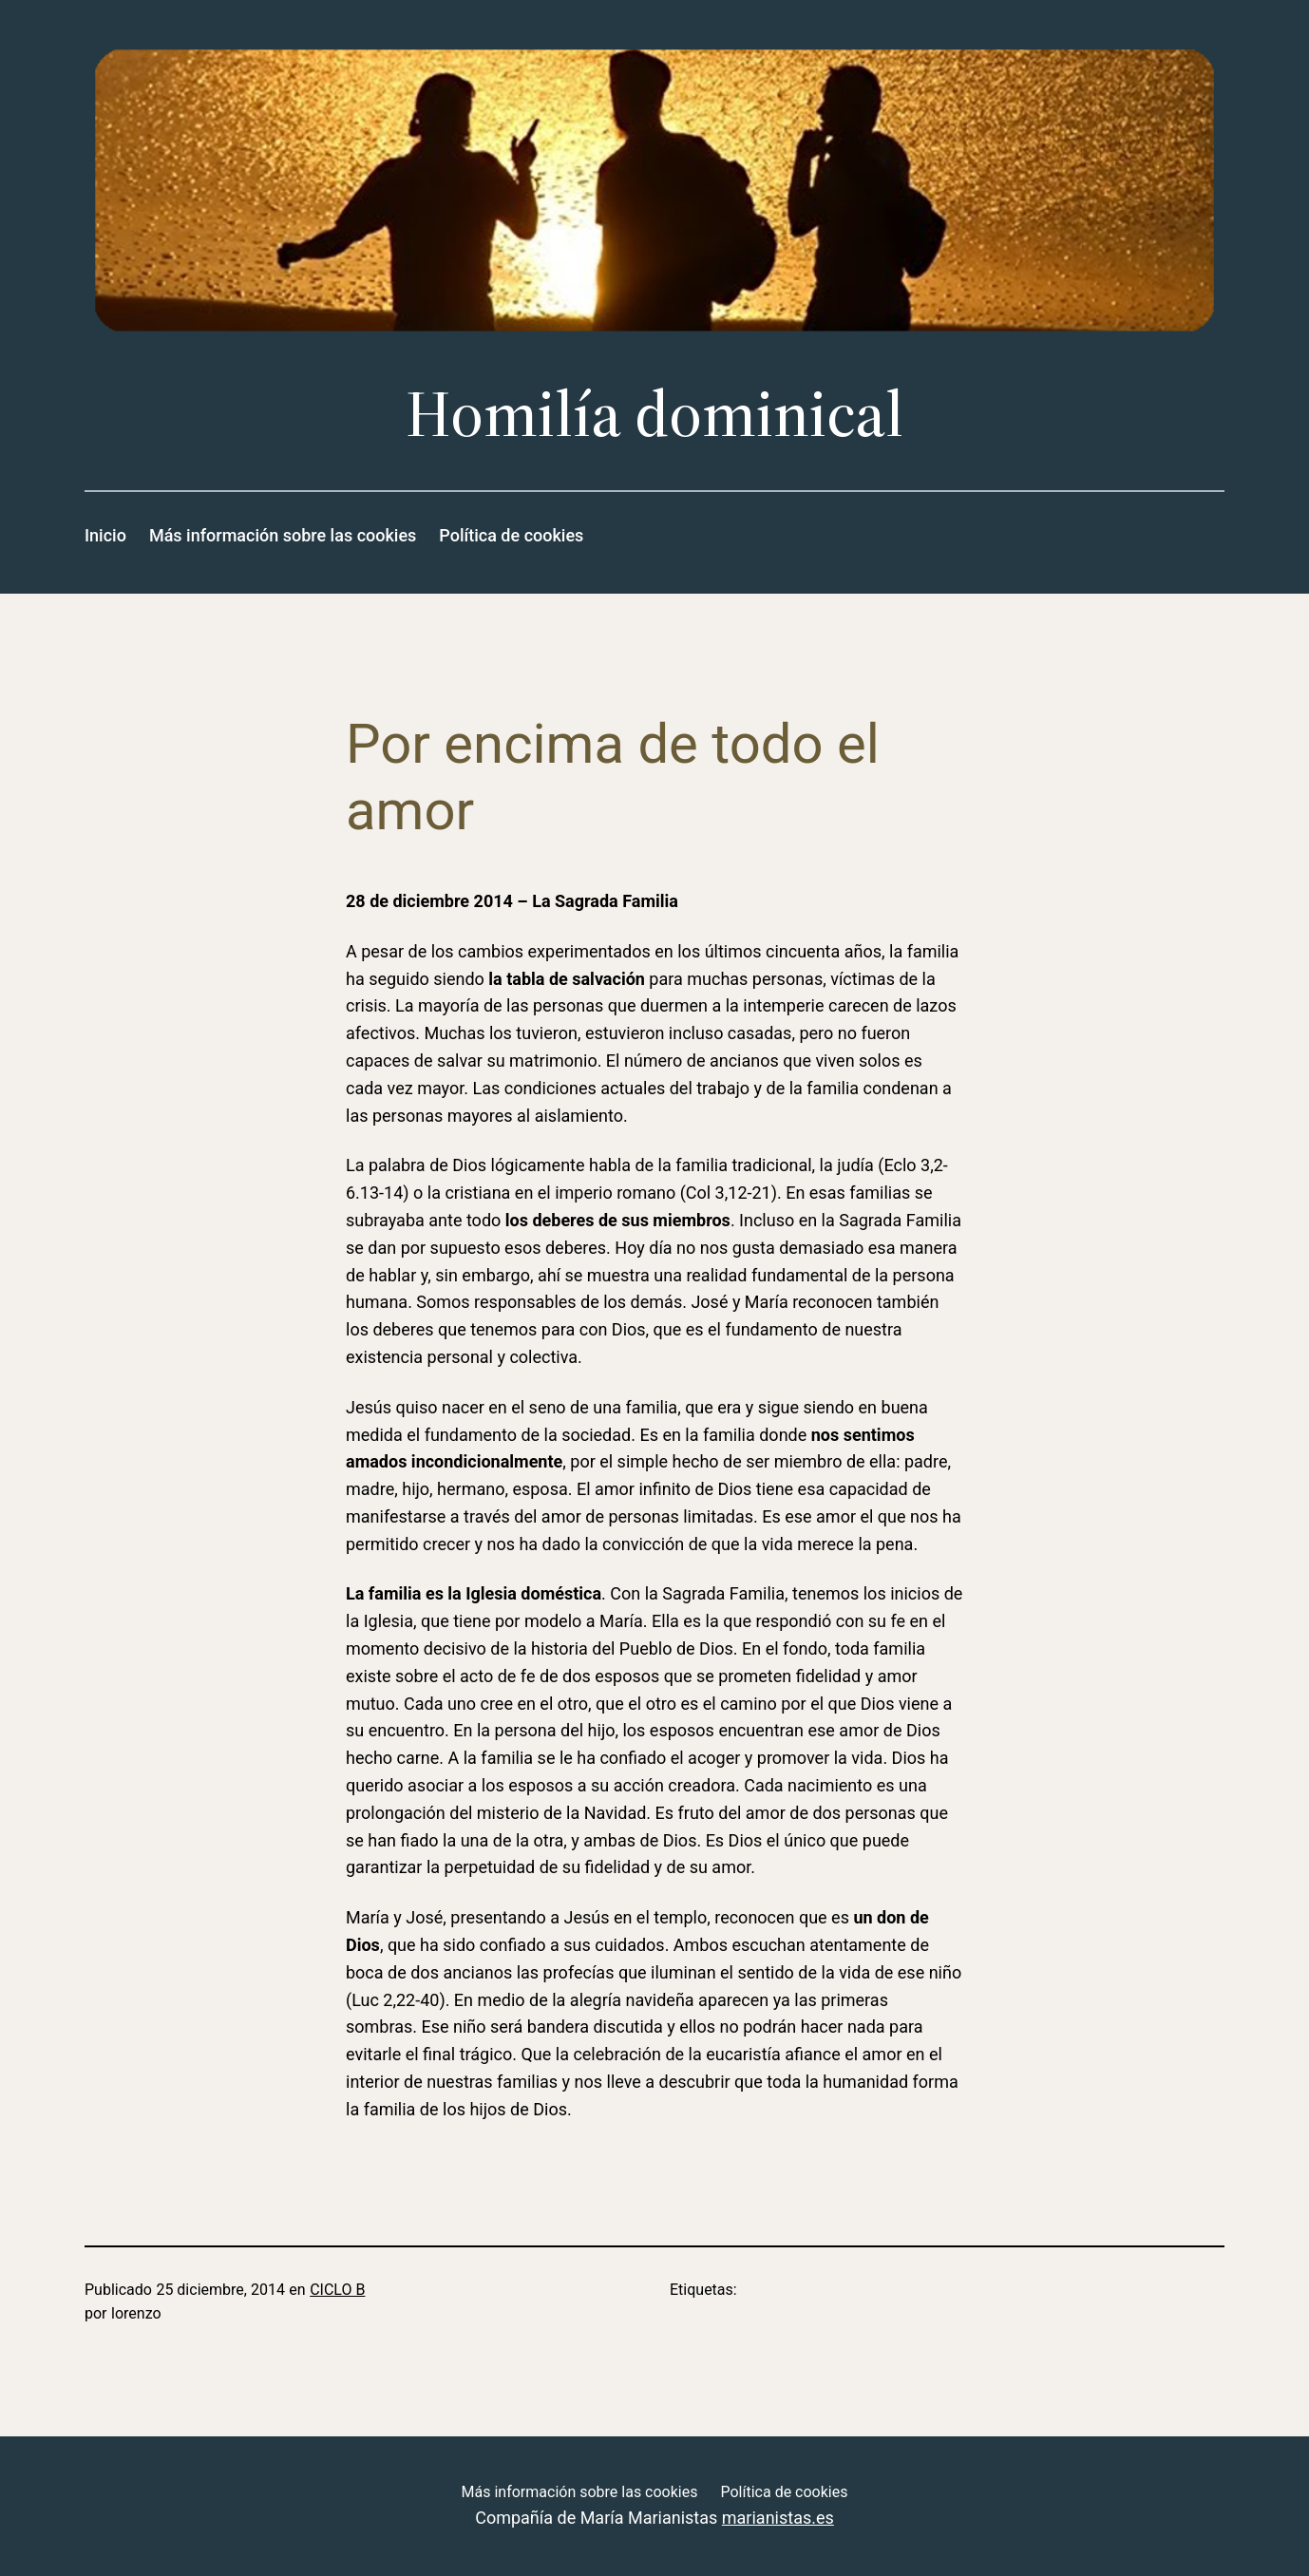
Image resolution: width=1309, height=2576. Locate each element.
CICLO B (337, 2290)
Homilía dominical (654, 413)
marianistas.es (778, 2518)
